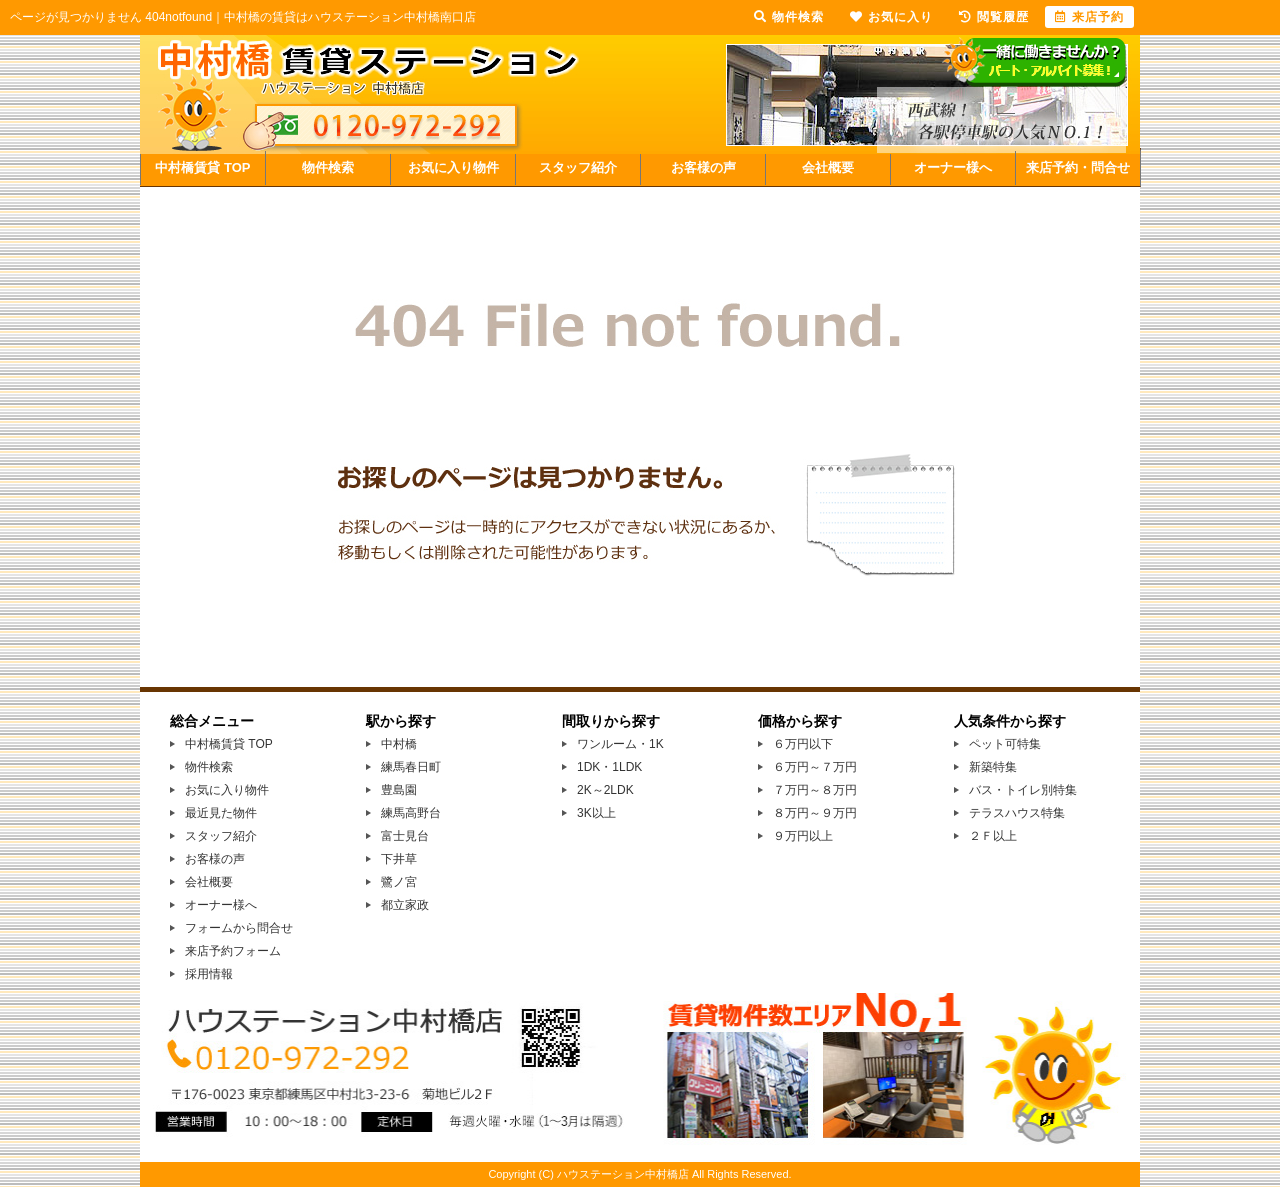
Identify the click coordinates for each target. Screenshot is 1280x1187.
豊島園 (399, 790)
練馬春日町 (411, 767)
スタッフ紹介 (578, 167)
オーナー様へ (953, 167)
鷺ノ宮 (399, 882)
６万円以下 (803, 744)
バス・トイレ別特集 (1023, 790)
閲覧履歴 (994, 17)
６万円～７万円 (815, 767)
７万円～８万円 (815, 790)
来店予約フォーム (233, 951)
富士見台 (405, 836)
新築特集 (993, 767)
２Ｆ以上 (993, 836)
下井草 (399, 859)
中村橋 (399, 744)
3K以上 (596, 813)
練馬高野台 (411, 813)
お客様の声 (703, 167)
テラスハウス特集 (1017, 813)
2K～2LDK (605, 790)
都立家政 (405, 905)
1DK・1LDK (609, 767)
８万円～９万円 (815, 813)
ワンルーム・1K (620, 744)
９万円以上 (803, 836)
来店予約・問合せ (1078, 167)
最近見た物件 (221, 813)
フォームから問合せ (239, 928)
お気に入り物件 (453, 167)
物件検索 (328, 167)
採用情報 (209, 974)
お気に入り (891, 17)
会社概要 (828, 167)
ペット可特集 (1005, 744)
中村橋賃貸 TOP (202, 167)
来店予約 (1089, 17)
